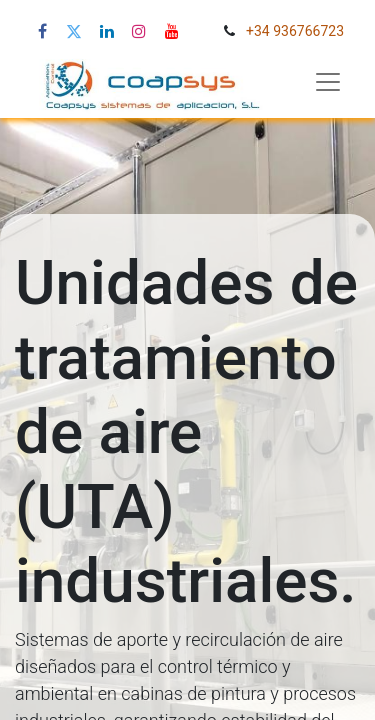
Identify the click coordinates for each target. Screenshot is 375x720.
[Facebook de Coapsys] (42, 31)
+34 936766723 (295, 31)
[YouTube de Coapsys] (172, 31)
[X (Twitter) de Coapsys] (74, 31)
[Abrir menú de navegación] (328, 82)
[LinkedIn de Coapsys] (107, 31)
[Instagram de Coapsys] (139, 31)
